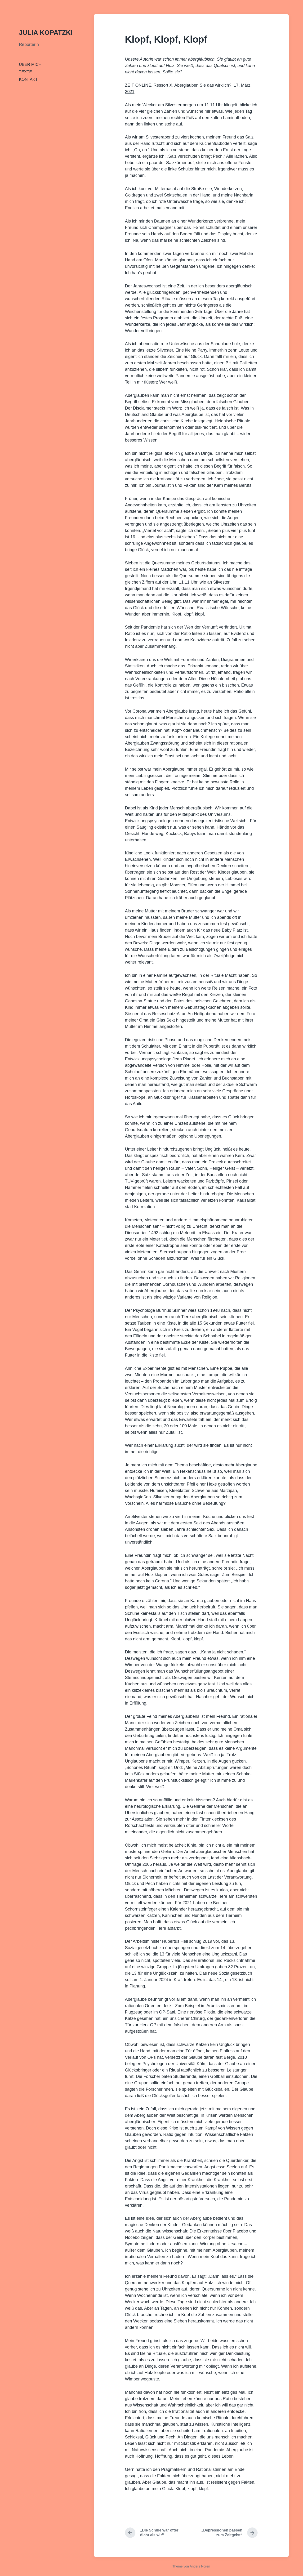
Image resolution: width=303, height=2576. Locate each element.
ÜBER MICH (30, 64)
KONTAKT (28, 79)
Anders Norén (200, 2566)
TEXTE (25, 72)
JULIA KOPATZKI (46, 32)
